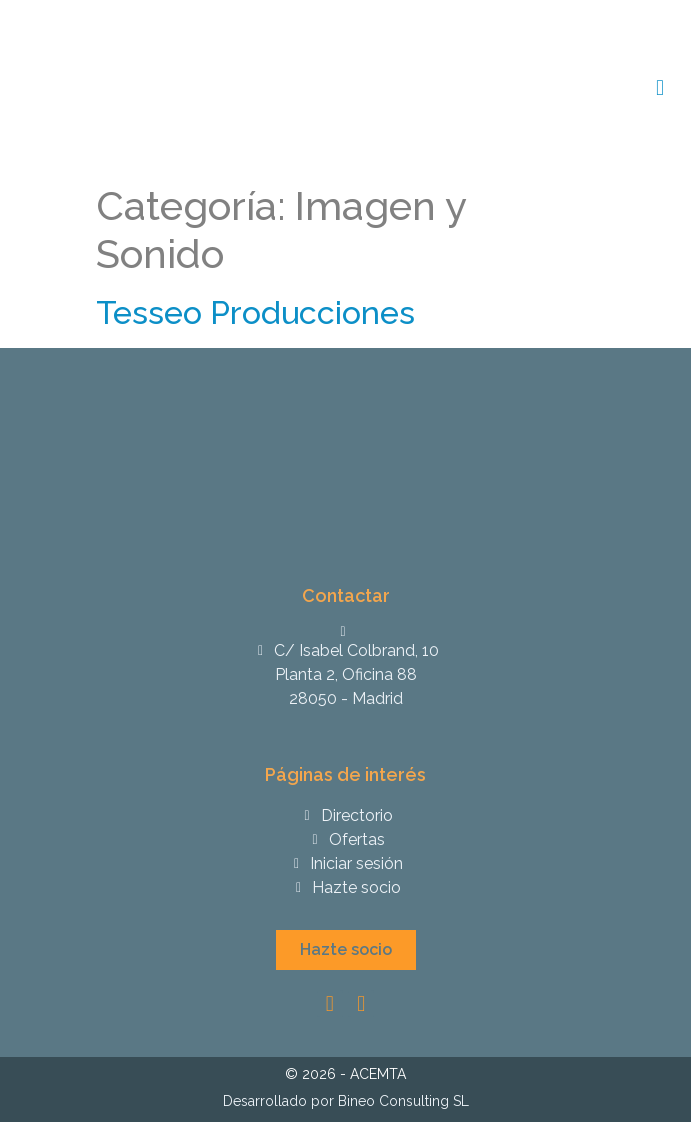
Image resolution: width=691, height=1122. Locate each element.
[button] (346, 950)
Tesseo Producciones (255, 312)
